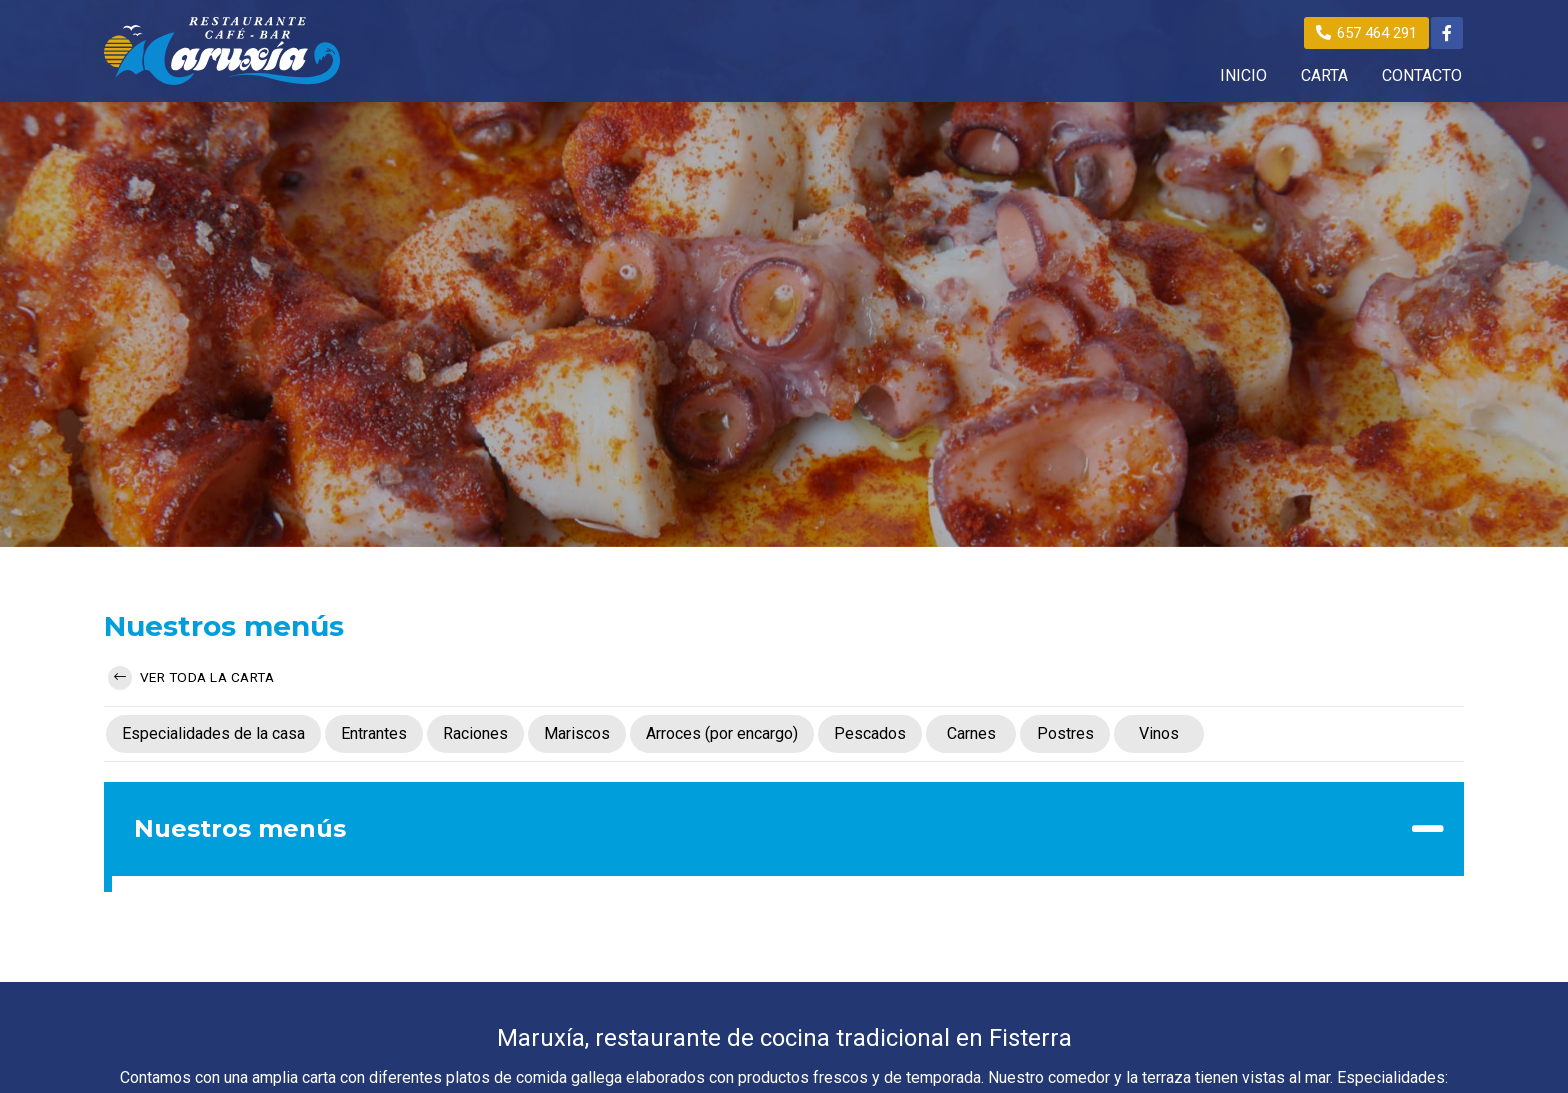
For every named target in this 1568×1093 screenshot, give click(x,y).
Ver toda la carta (191, 678)
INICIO (1243, 76)
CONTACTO (1422, 76)
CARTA (1324, 76)
